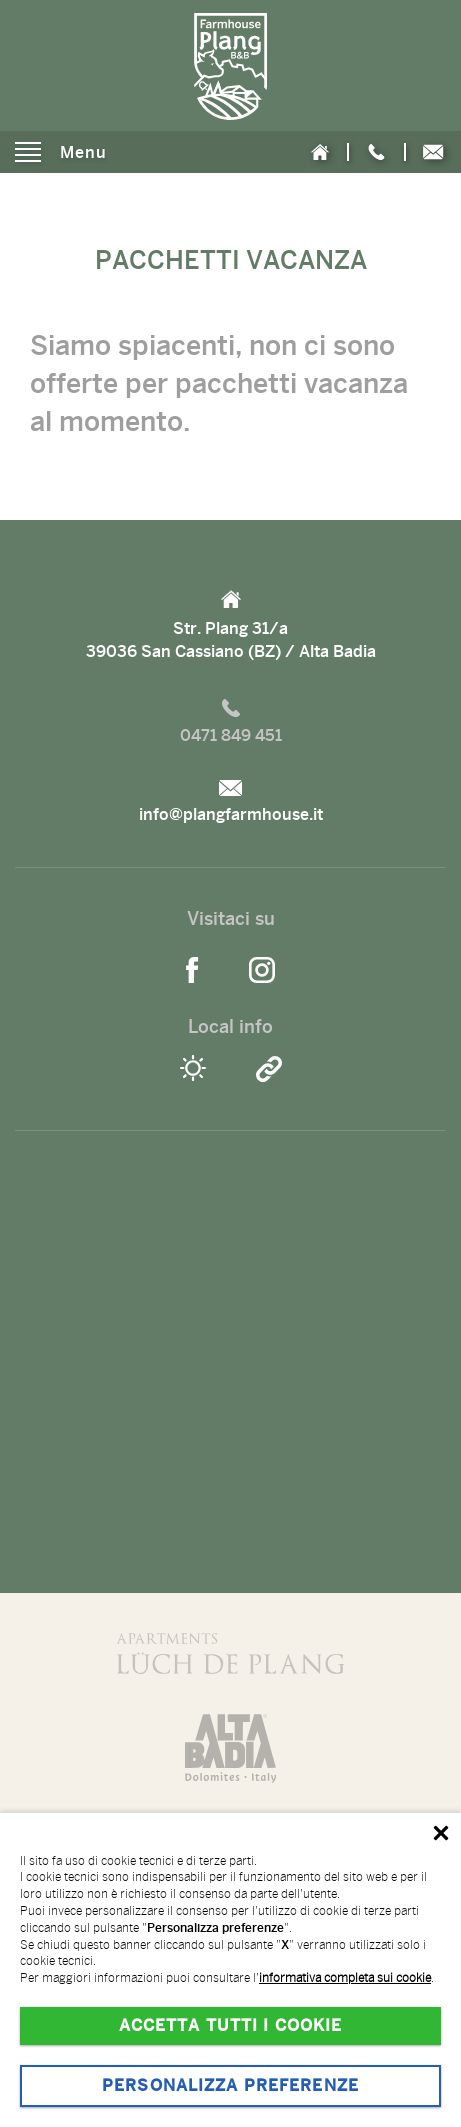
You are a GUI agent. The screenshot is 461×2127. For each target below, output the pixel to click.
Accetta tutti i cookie (231, 2026)
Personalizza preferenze (230, 2086)
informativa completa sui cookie (345, 1978)
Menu (61, 152)
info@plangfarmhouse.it (231, 802)
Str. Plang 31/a (231, 627)
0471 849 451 (231, 722)
